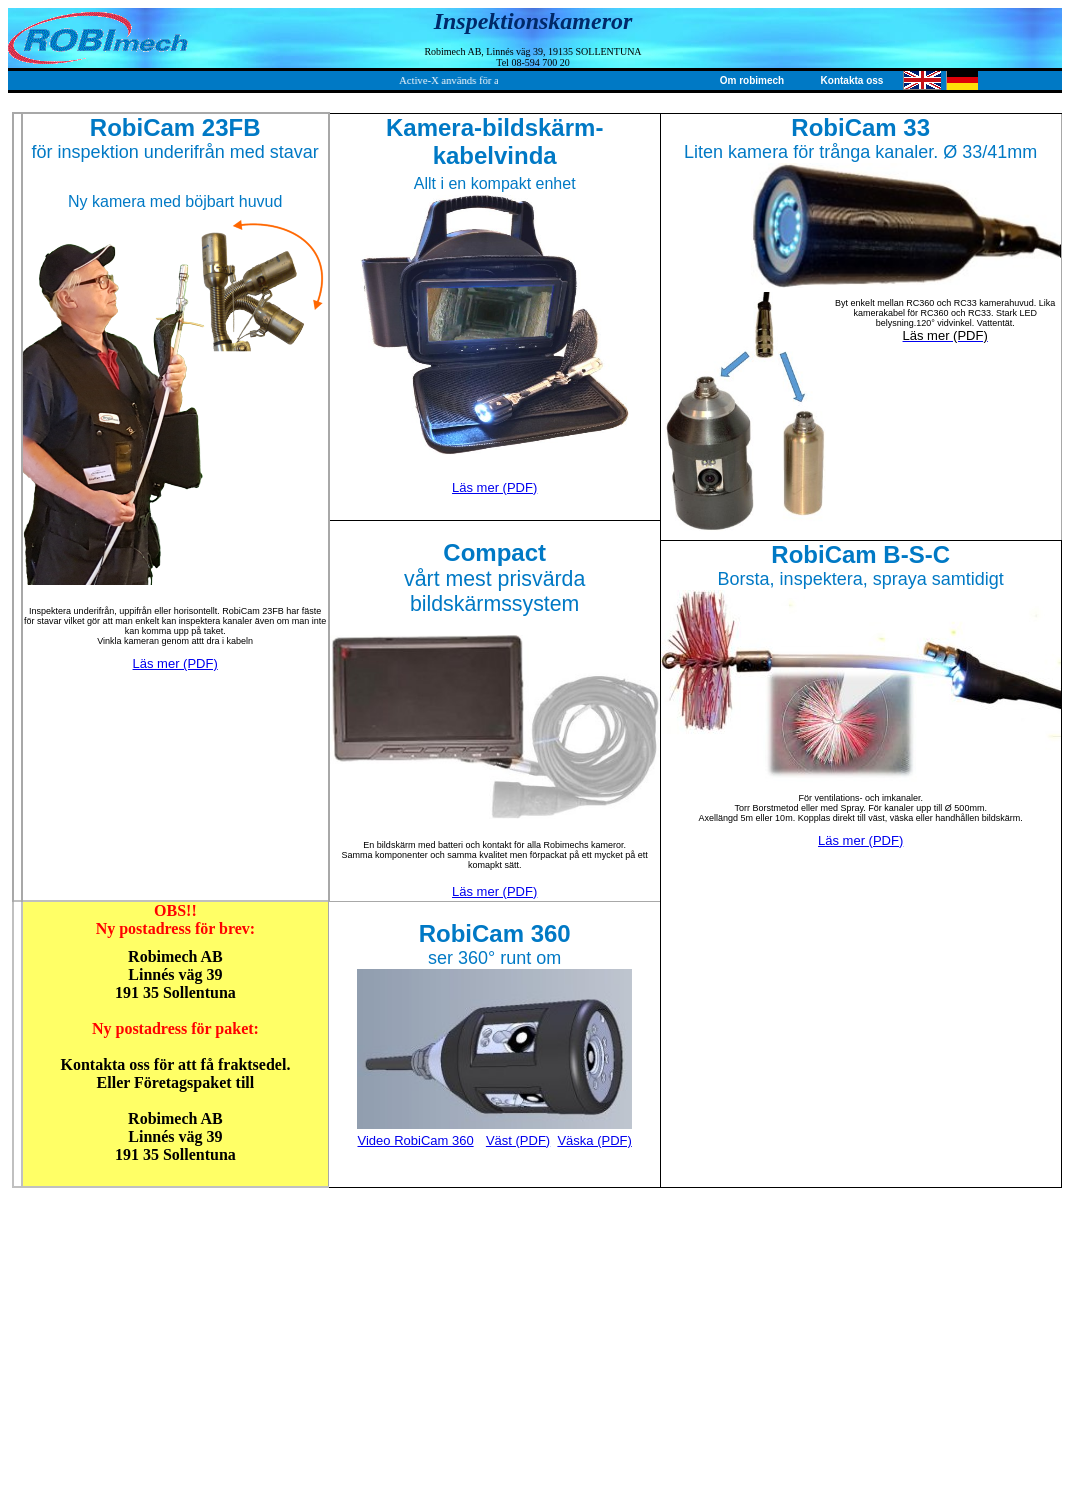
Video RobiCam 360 (416, 1140)
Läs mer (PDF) (175, 663)
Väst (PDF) (518, 1140)
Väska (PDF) (594, 1140)
